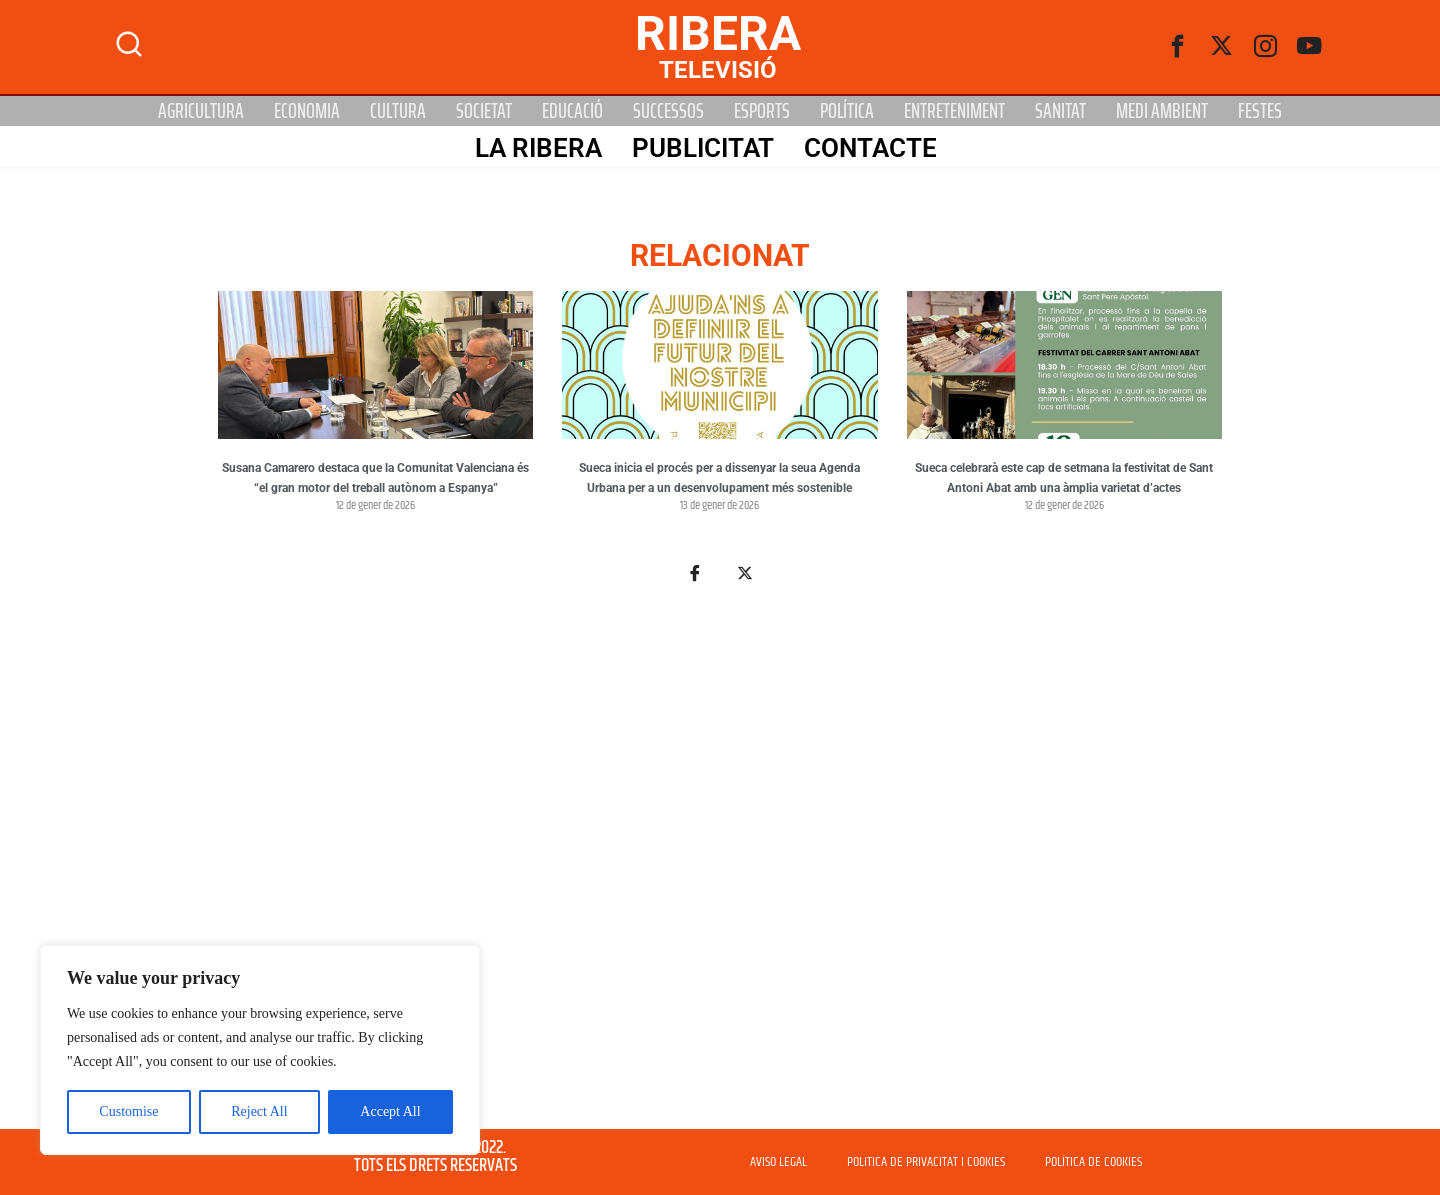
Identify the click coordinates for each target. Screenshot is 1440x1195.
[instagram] (1266, 47)
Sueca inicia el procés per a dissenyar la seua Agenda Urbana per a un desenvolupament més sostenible (719, 478)
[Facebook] (1178, 47)
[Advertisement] (720, 868)
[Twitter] (1222, 47)
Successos (668, 111)
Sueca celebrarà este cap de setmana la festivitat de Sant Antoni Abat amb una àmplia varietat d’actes (1064, 478)
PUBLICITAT (702, 147)
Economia (307, 111)
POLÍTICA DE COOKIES (1093, 1162)
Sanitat (1060, 111)
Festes (1260, 111)
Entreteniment (954, 111)
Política (847, 111)
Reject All (259, 1111)
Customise (128, 1111)
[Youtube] (1310, 47)
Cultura (398, 111)
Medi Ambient (1162, 111)
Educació (572, 111)
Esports (762, 111)
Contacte (869, 147)
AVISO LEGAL (778, 1162)
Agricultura (201, 111)
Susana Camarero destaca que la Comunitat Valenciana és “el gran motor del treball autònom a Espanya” (375, 478)
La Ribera (537, 147)
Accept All (390, 1111)
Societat (484, 111)
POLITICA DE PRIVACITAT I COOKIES (926, 1162)
